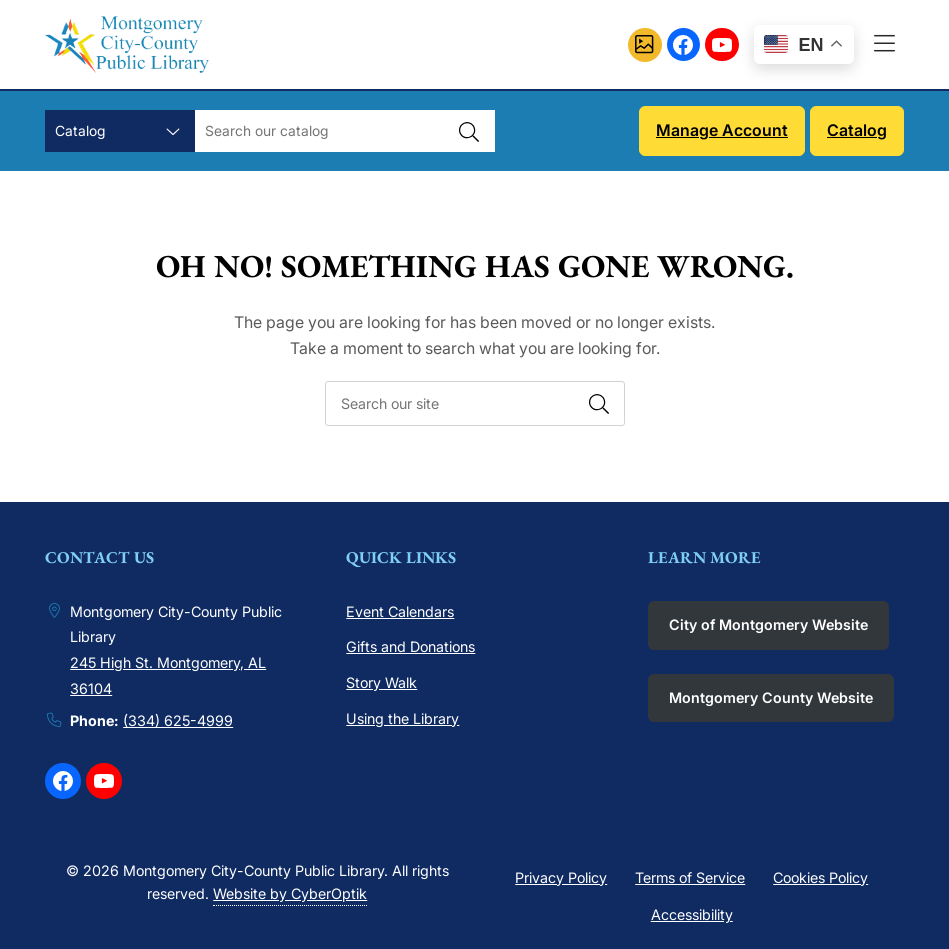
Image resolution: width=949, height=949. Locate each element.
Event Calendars (400, 611)
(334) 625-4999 (178, 720)
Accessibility (692, 914)
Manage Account (722, 130)
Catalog (857, 130)
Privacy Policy (561, 877)
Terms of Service (690, 877)
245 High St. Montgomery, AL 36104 (168, 675)
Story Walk (381, 682)
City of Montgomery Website (768, 624)
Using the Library (402, 718)
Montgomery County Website (771, 697)
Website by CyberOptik (290, 893)
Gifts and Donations (410, 646)
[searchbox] (475, 403)
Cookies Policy (820, 877)
